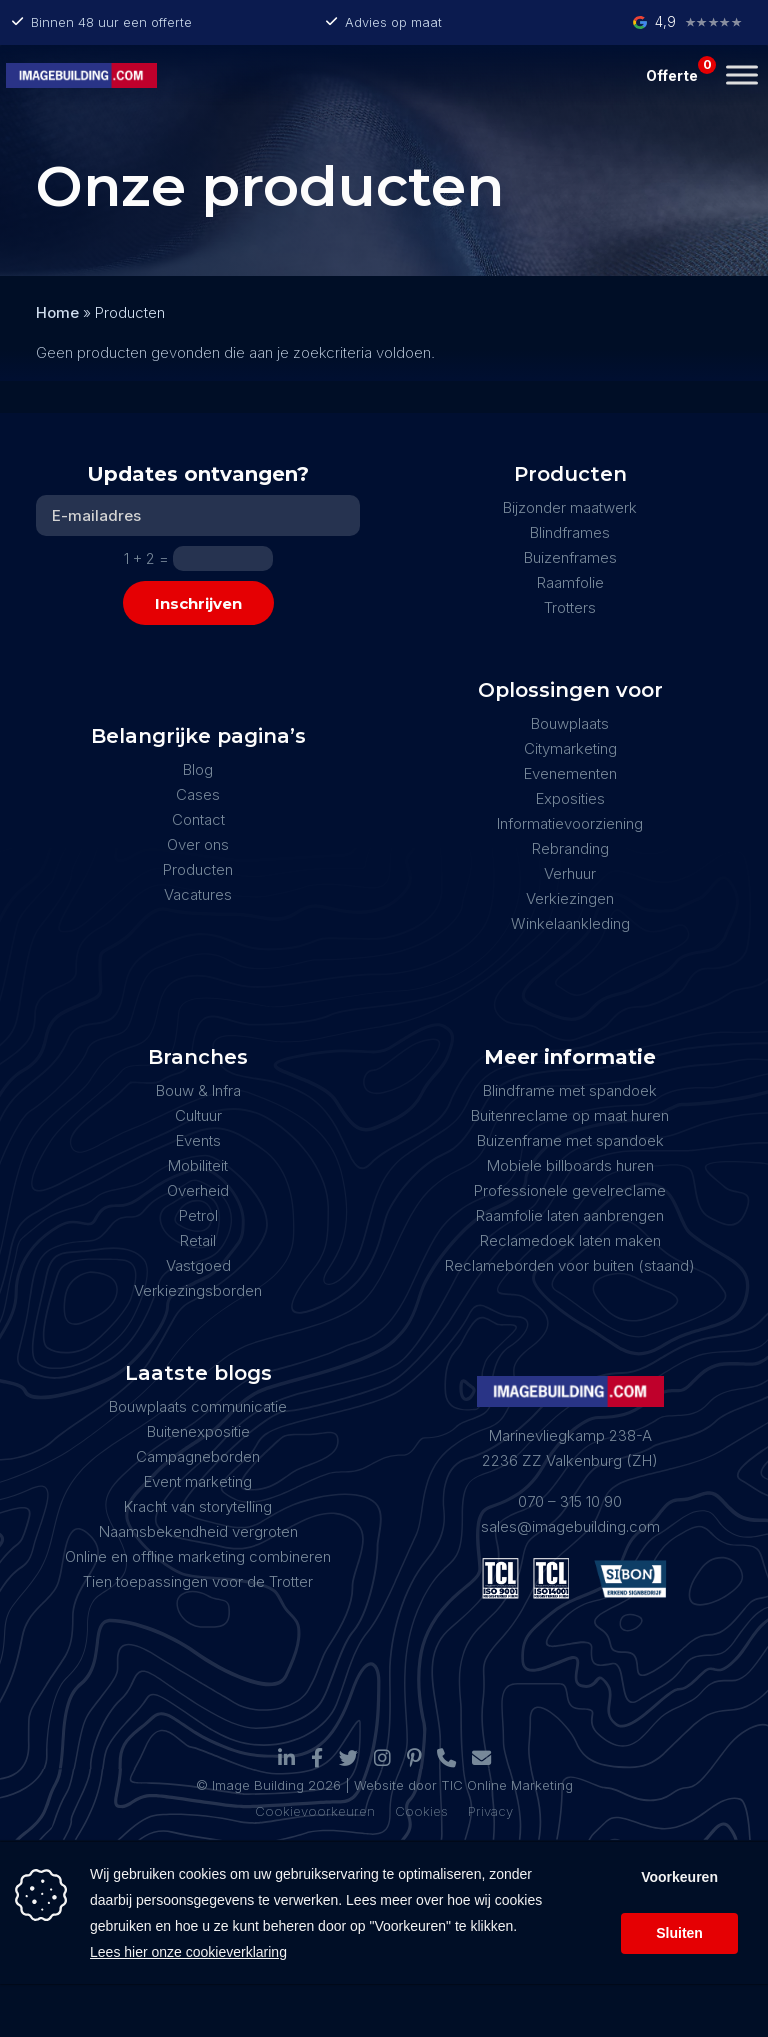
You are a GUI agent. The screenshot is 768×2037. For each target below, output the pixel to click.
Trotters (570, 607)
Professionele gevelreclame (570, 1190)
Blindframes (570, 532)
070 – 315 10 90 (570, 1501)
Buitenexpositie (198, 1431)
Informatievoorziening (570, 823)
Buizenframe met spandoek (570, 1140)
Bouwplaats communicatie (198, 1406)
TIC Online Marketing (507, 1785)
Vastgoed (198, 1265)
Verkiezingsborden (198, 1290)
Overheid (198, 1190)
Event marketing (198, 1481)
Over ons (198, 844)
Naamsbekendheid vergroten (198, 1531)
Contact (198, 819)
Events (198, 1140)
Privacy (490, 1811)
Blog (198, 769)
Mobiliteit (198, 1165)
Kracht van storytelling (198, 1506)
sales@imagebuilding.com (570, 1526)
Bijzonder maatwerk (570, 507)
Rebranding (570, 848)
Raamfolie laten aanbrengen (570, 1215)
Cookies (421, 1811)
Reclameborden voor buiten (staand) (570, 1265)
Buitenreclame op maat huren (570, 1115)
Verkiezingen (570, 898)
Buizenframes (570, 557)
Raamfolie (570, 582)
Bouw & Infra (198, 1090)
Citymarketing (570, 748)
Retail (198, 1240)
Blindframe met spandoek (570, 1090)
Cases (198, 794)
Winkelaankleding (570, 923)
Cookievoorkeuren (315, 1811)
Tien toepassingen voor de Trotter (198, 1581)
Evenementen (570, 773)
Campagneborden (198, 1456)
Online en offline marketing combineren (198, 1556)
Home (57, 312)
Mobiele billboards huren (570, 1165)
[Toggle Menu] (742, 74)
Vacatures (198, 894)
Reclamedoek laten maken (570, 1240)
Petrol (198, 1215)
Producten (198, 869)
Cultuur (198, 1115)
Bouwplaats (570, 723)
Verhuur (570, 873)
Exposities (570, 798)
